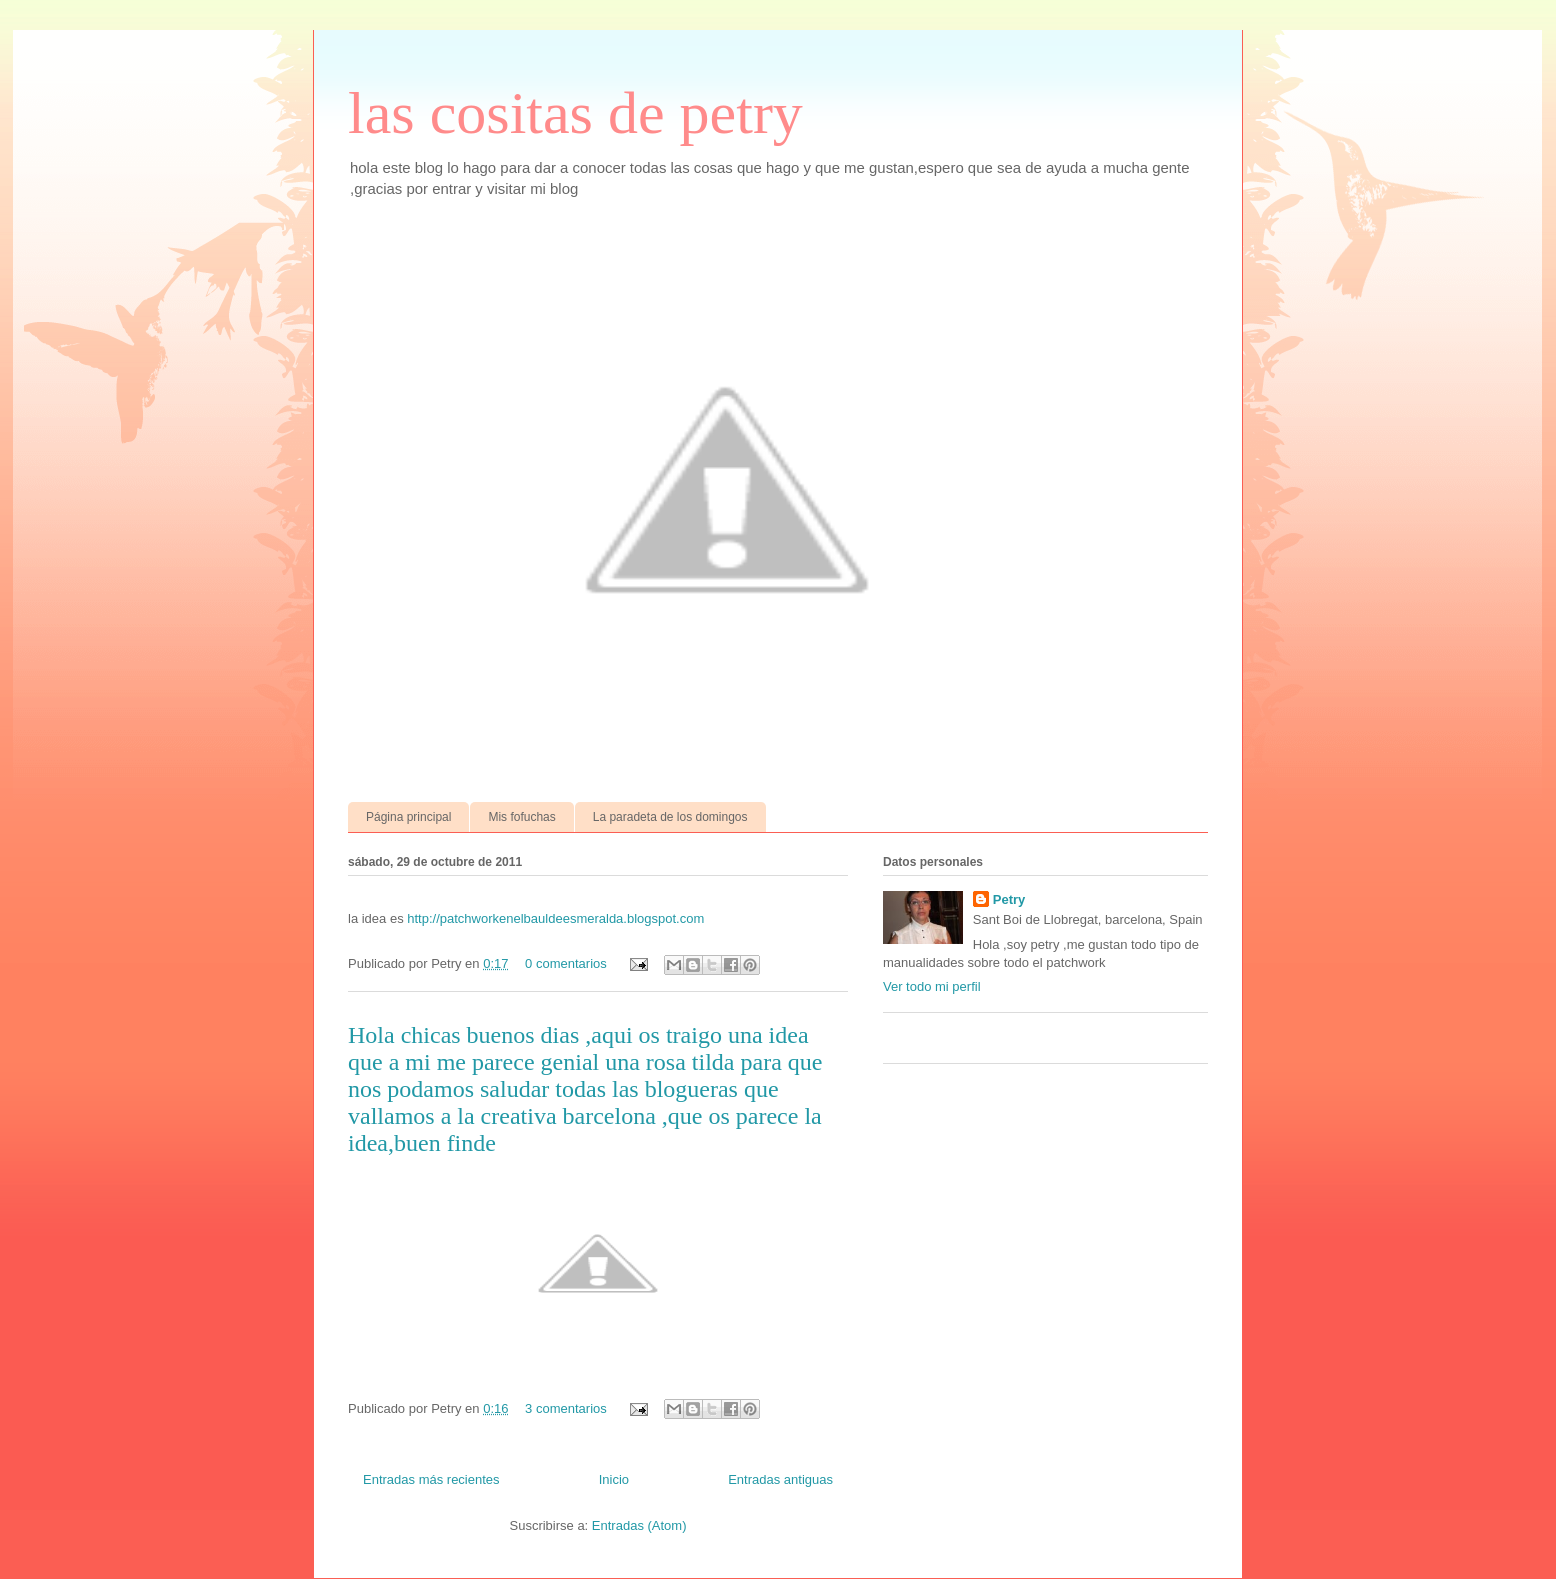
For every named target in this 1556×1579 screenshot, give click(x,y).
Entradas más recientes (431, 1479)
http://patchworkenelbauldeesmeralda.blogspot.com (555, 918)
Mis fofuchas (521, 817)
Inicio (614, 1479)
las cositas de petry (575, 113)
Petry (1009, 899)
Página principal (408, 817)
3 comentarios (566, 1408)
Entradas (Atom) (639, 1525)
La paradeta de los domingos (670, 817)
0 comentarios (566, 963)
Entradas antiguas (780, 1479)
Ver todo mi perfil (932, 986)
